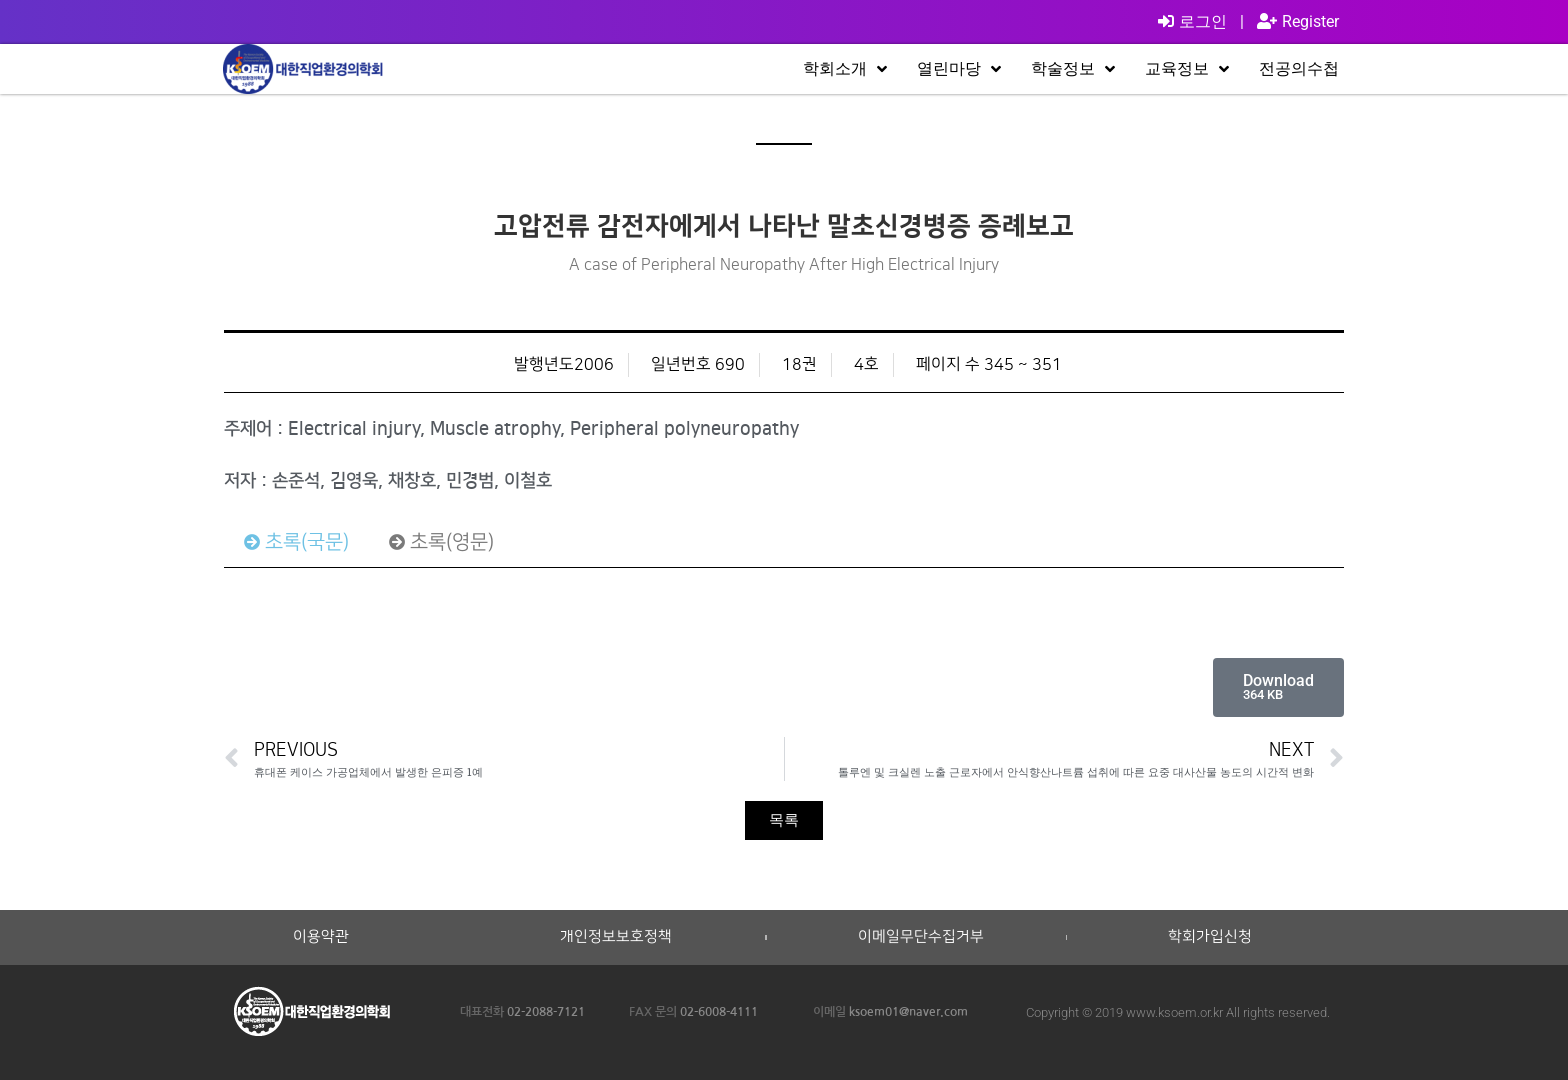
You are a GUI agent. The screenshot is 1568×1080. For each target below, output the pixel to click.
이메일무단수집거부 (921, 937)
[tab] (296, 542)
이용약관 (321, 937)
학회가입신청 (1210, 937)
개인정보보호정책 (616, 937)
